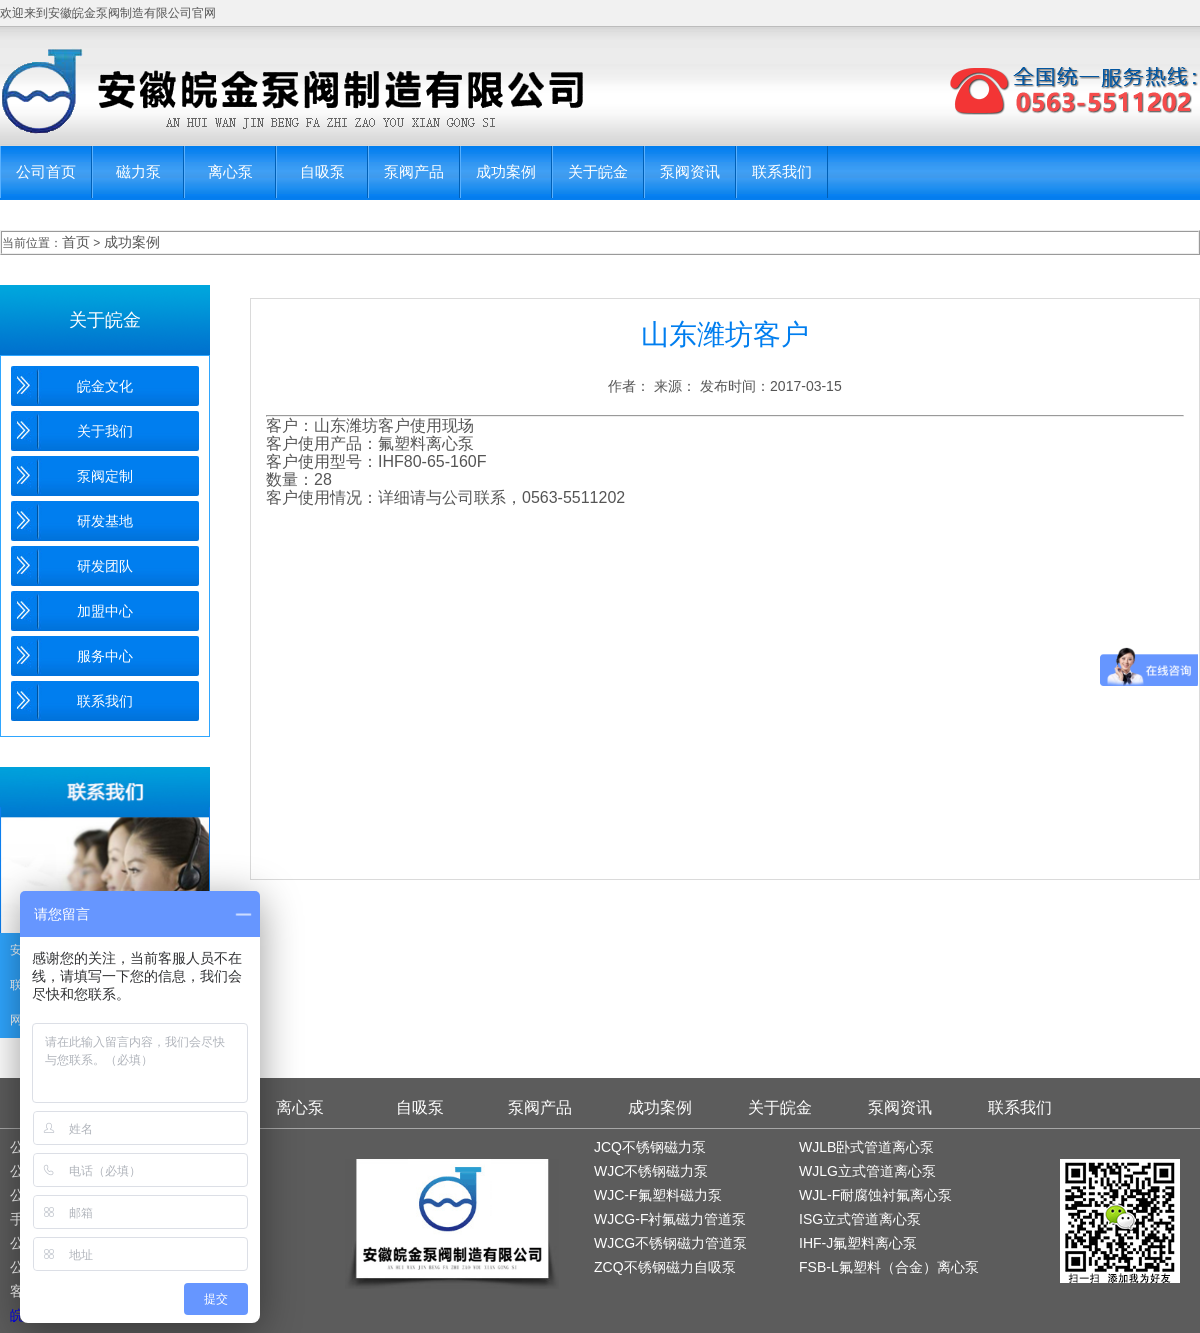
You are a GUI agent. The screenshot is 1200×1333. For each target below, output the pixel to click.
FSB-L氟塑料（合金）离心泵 (889, 1267)
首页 (76, 242)
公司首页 (46, 171)
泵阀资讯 (690, 171)
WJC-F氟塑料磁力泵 (658, 1195)
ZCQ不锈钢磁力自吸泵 (665, 1267)
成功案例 (506, 171)
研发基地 (105, 521)
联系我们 (782, 171)
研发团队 (105, 566)
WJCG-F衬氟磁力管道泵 (670, 1219)
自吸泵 (322, 171)
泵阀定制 (105, 476)
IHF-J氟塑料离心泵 (858, 1243)
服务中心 (105, 656)
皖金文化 (105, 386)
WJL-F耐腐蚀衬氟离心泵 (875, 1195)
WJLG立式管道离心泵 (867, 1171)
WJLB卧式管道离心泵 (866, 1147)
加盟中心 (105, 611)
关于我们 (105, 431)
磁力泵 (138, 171)
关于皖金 (598, 171)
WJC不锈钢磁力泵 (651, 1171)
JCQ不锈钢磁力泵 (650, 1147)
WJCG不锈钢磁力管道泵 (670, 1243)
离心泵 (230, 171)
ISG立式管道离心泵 (860, 1219)
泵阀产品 (414, 171)
